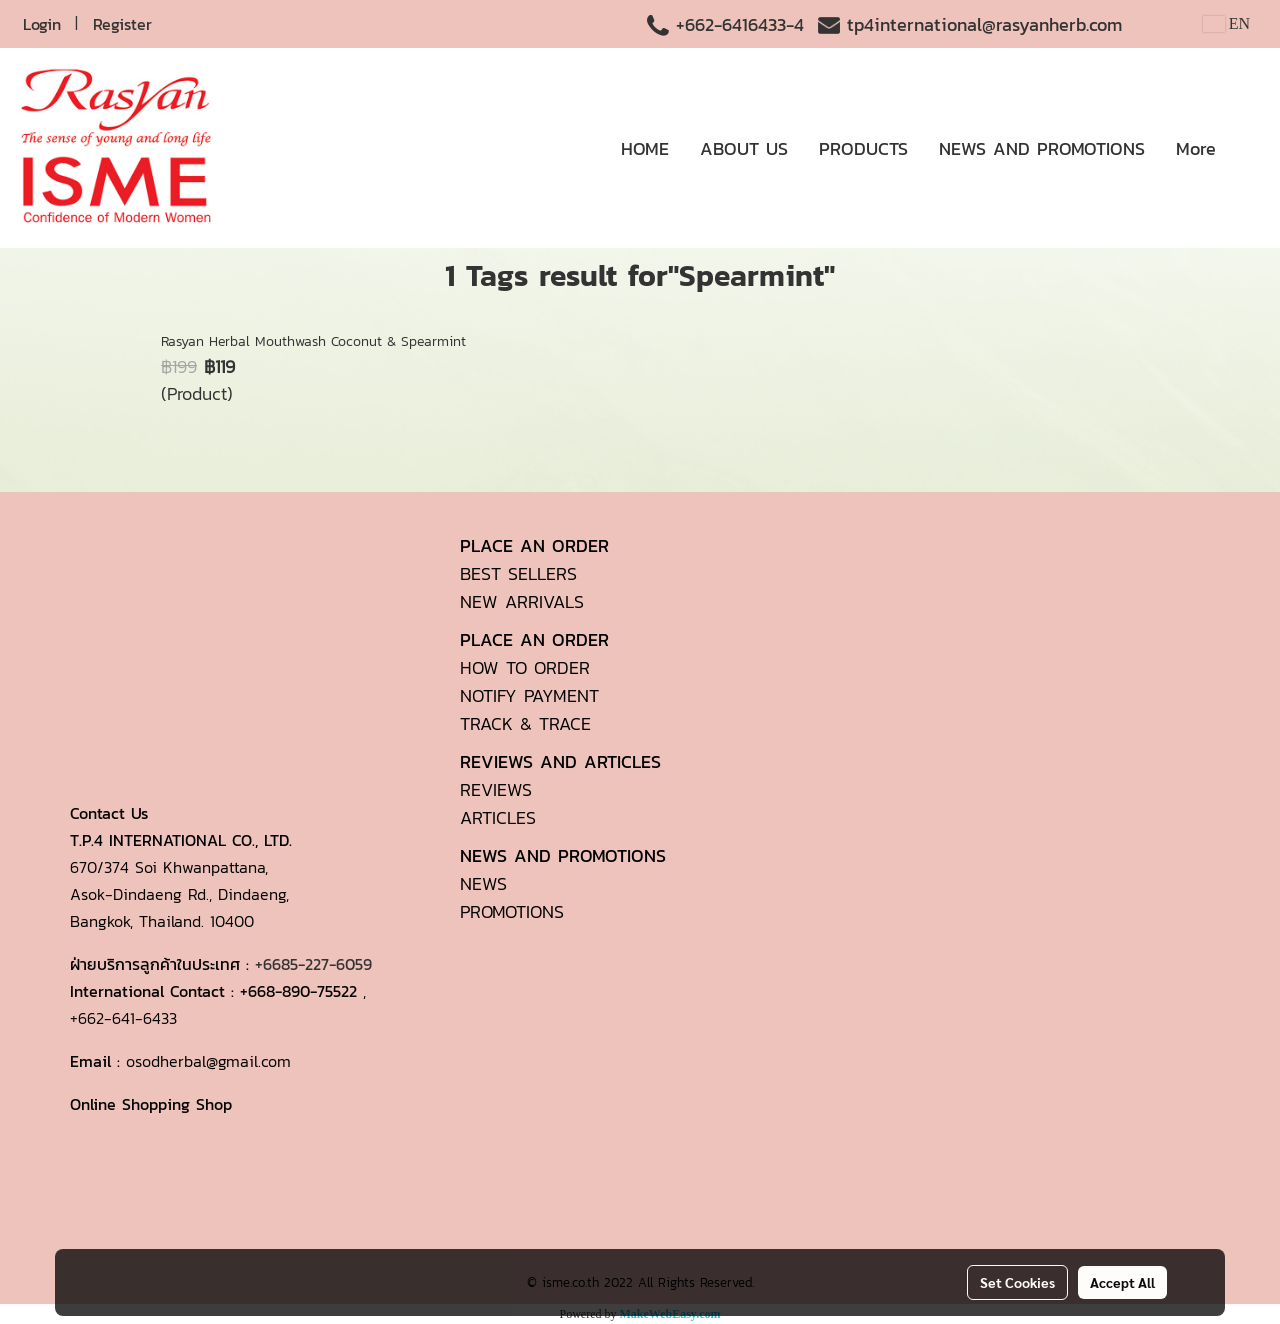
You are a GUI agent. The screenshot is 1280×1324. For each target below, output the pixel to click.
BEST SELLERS (518, 573)
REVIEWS (496, 789)
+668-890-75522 (298, 991)
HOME (645, 148)
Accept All (1122, 1282)
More (1196, 148)
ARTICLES (498, 817)
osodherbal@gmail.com (208, 1061)
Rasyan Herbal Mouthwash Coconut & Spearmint (313, 341)
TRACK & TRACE (525, 723)
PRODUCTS (863, 148)
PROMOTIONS (512, 911)
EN (1226, 23)
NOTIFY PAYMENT (529, 695)
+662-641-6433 (123, 1018)
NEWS (483, 883)
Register (122, 24)
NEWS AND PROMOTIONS (1042, 148)
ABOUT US (744, 148)
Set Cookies (1017, 1282)
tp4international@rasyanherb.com (984, 24)
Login (42, 24)
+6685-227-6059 (313, 964)
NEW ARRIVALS (522, 601)
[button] (1249, 148)
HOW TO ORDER (525, 667)
